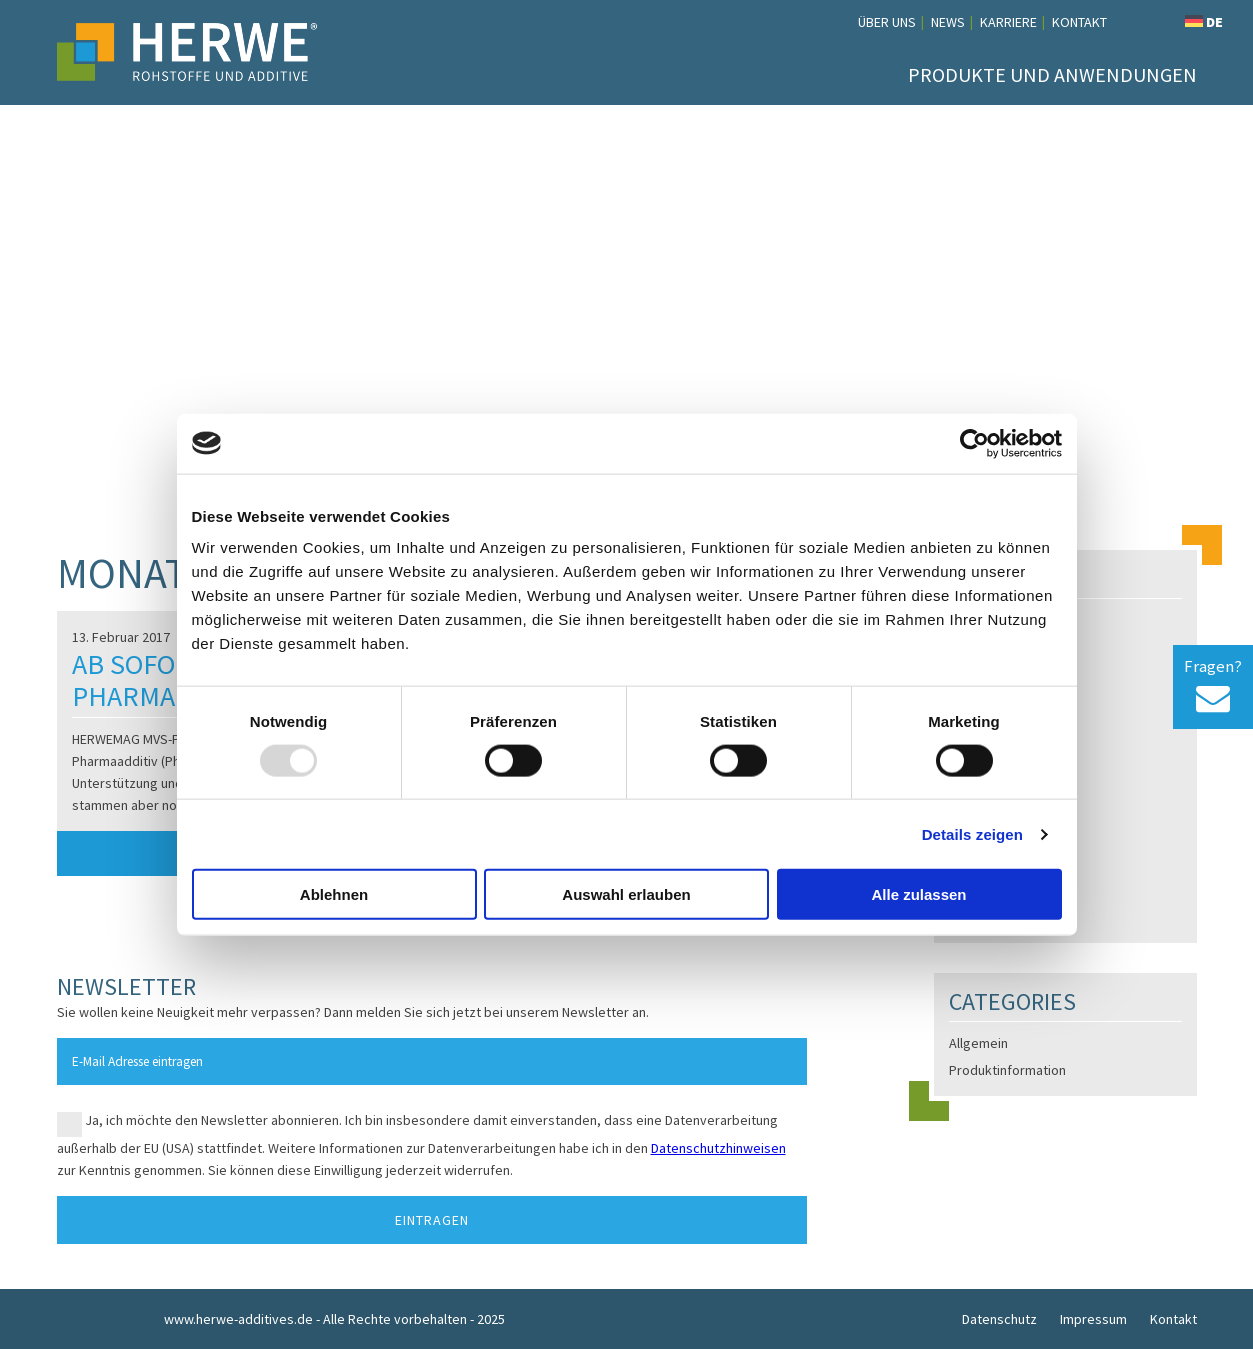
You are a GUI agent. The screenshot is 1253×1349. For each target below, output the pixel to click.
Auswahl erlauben (626, 894)
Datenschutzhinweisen (718, 1148)
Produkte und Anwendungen (1052, 74)
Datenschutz (999, 1319)
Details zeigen (972, 833)
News (948, 22)
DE (1204, 22)
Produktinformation (1007, 1070)
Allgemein (978, 1043)
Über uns (887, 22)
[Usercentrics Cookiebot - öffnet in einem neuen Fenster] (974, 443)
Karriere (1008, 22)
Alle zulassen (918, 894)
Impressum (1093, 1319)
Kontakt (1079, 22)
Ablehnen (334, 894)
